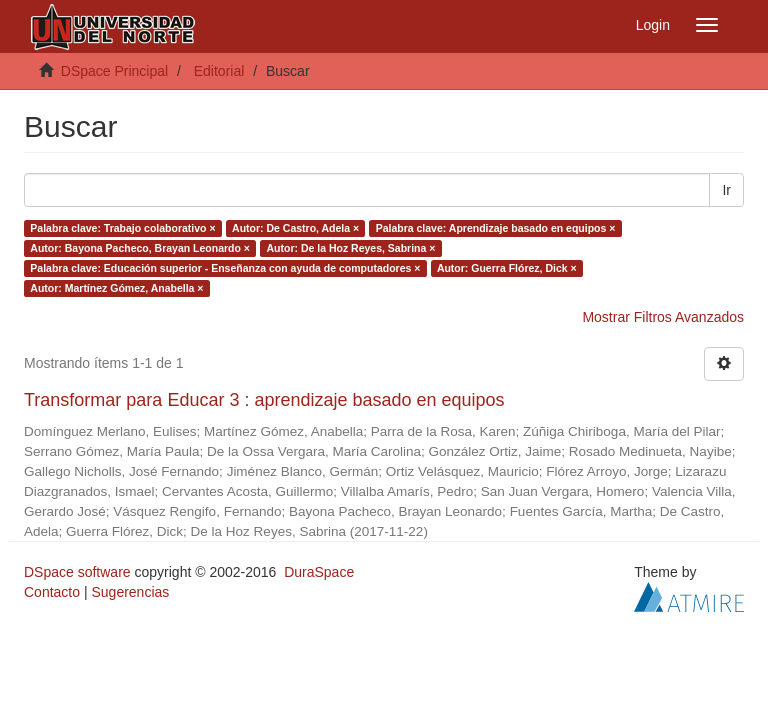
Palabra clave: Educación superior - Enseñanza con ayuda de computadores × (225, 268)
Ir (726, 190)
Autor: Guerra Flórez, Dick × (507, 268)
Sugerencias (130, 592)
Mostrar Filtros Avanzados (663, 317)
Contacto (52, 592)
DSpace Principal (114, 71)
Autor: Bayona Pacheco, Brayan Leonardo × (140, 248)
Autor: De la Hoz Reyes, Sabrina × (350, 248)
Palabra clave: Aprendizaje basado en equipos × (496, 228)
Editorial (219, 71)
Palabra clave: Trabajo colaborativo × (122, 228)
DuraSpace (319, 572)
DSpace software (77, 572)
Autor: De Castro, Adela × (295, 228)
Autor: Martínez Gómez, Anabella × (116, 288)
